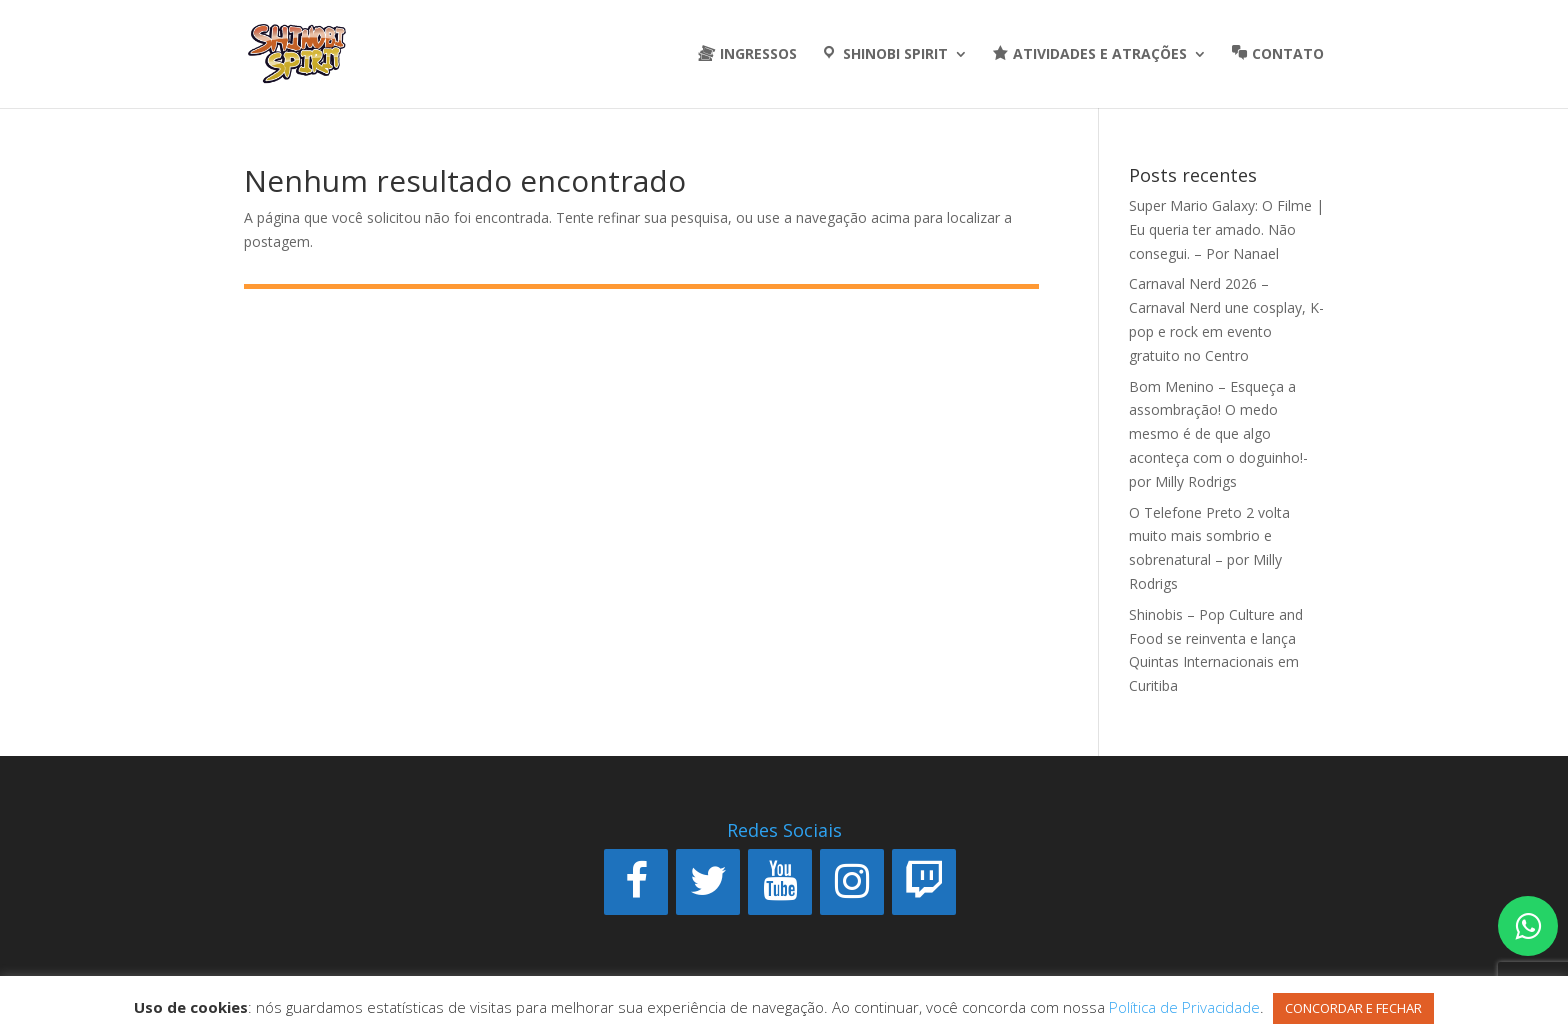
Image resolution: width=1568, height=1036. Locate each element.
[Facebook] (636, 882)
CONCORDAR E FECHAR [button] (1353, 1008)
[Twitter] (708, 882)
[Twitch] (924, 882)
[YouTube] (780, 882)
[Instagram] (852, 882)
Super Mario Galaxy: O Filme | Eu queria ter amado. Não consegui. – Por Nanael (1226, 229)
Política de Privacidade (1184, 1007)
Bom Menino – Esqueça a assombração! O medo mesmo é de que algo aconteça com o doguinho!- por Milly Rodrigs (1218, 434)
